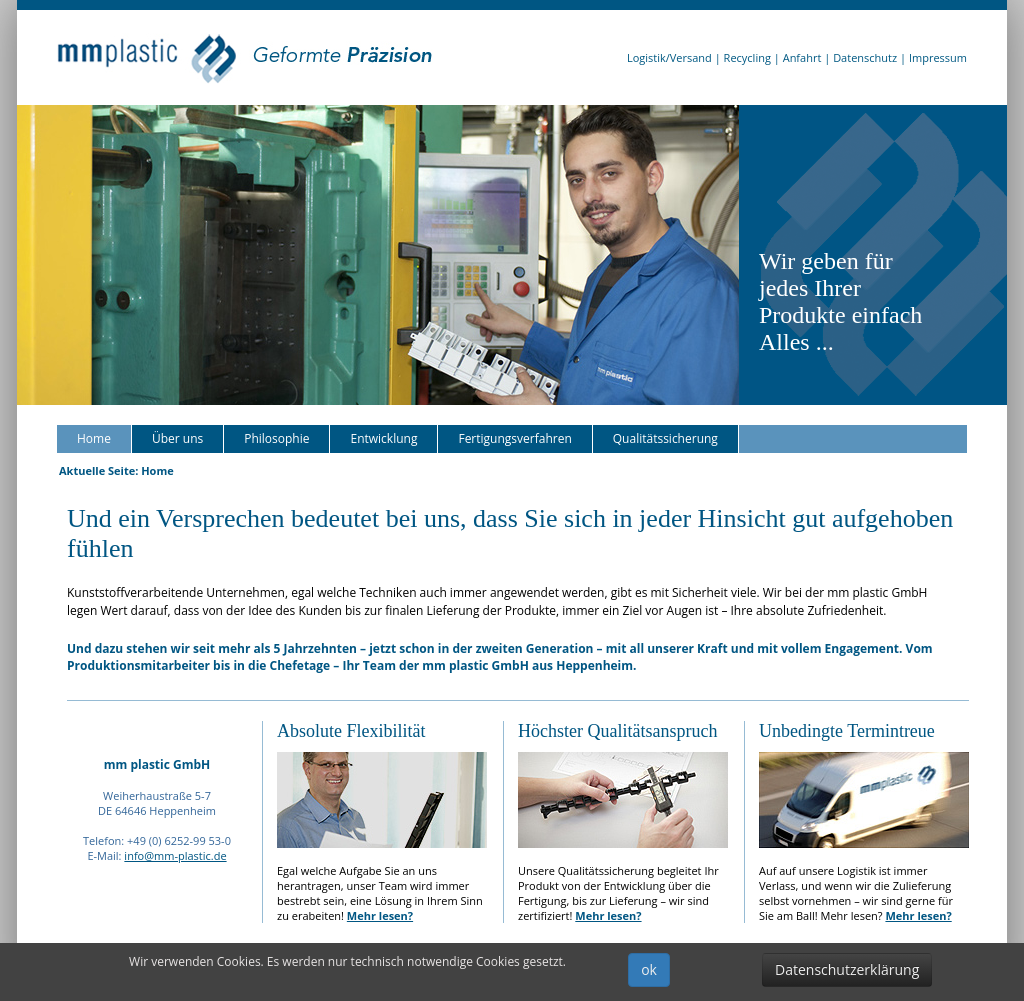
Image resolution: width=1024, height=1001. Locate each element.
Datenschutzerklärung (847, 969)
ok (649, 969)
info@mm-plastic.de (175, 855)
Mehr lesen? (380, 915)
